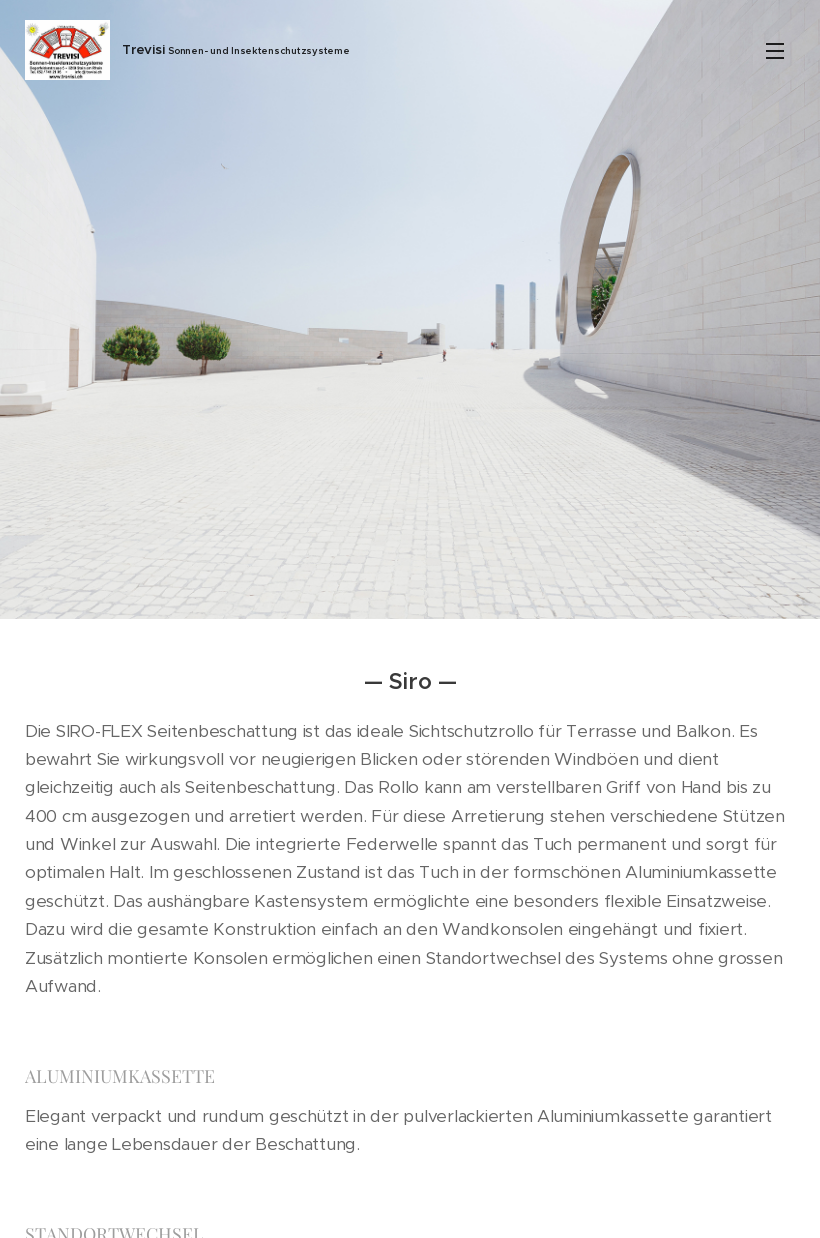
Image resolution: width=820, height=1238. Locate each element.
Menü (775, 51)
